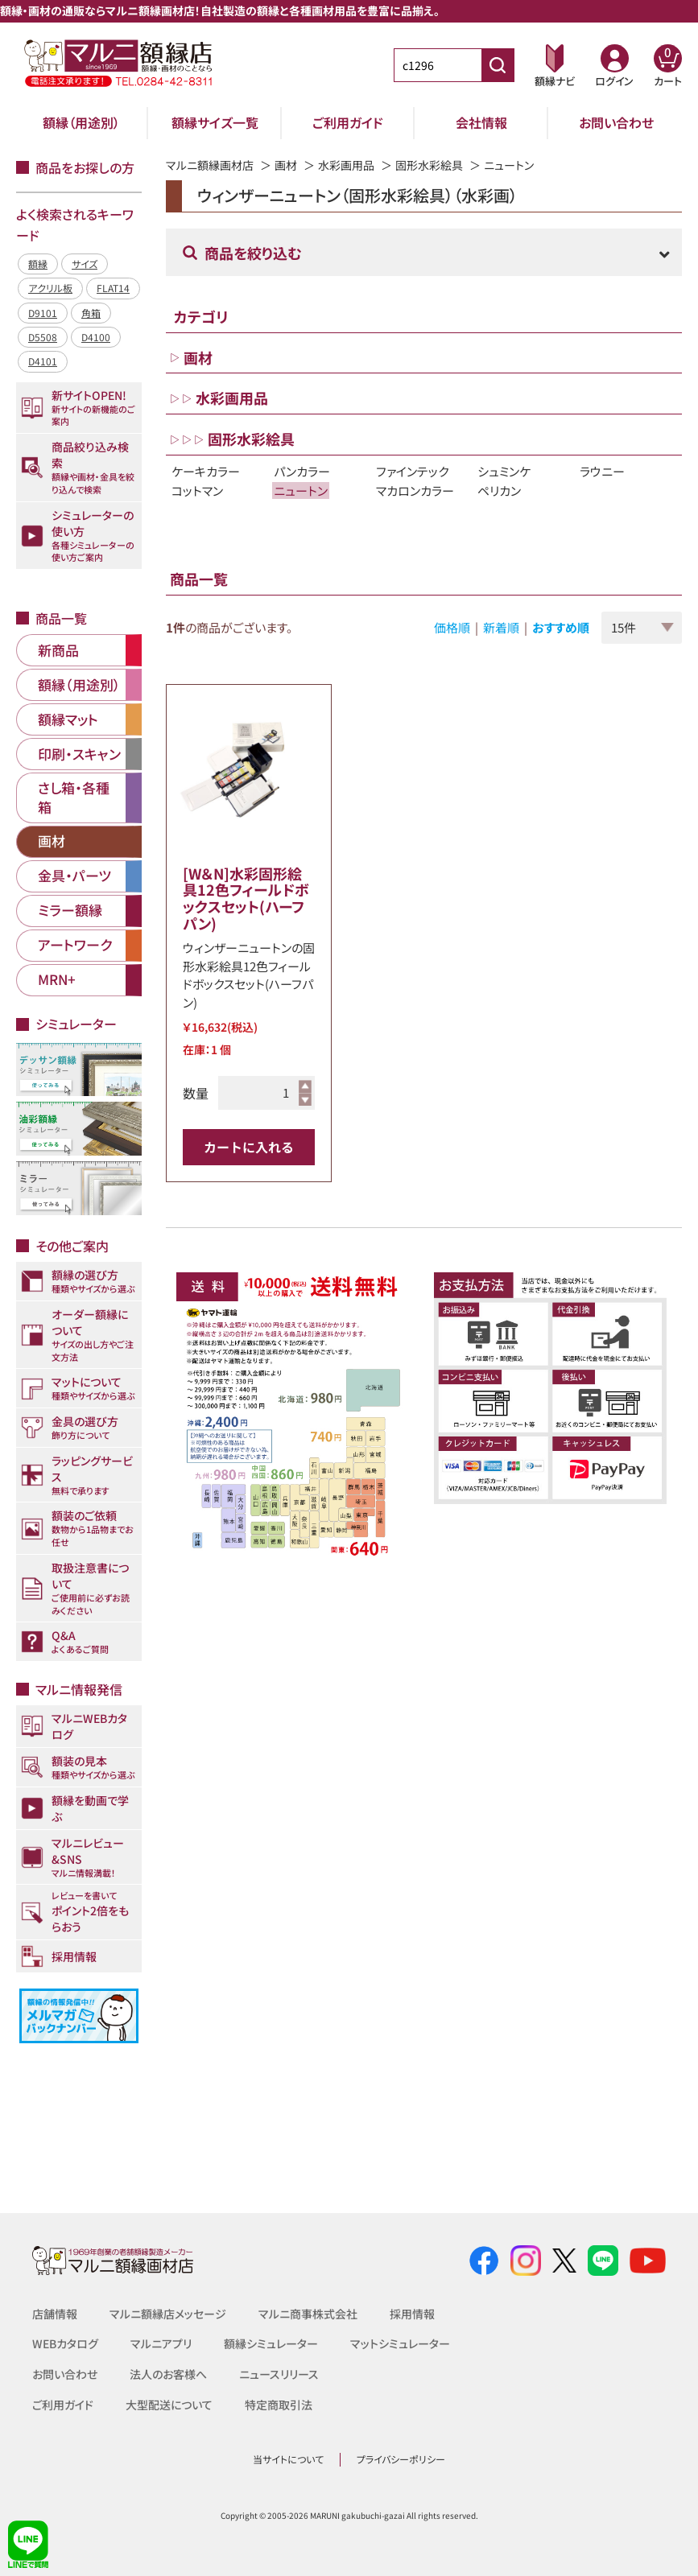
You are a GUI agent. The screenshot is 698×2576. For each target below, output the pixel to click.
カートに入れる (249, 1146)
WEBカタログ (65, 2343)
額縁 (37, 263)
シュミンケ (504, 471)
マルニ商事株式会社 (307, 2314)
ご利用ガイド (347, 122)
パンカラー (302, 471)
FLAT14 (113, 288)
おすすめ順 (560, 627)
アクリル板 (50, 288)
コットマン (197, 490)
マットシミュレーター (400, 2343)
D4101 (42, 361)
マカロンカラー (415, 490)
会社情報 (481, 122)
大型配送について (169, 2405)
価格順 (452, 627)
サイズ (84, 263)
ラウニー (602, 471)
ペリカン (499, 490)
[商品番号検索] (497, 65)
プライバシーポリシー (401, 2459)
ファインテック (412, 471)
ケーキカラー (205, 471)
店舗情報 (54, 2314)
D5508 (42, 337)
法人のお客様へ (168, 2374)
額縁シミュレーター (271, 2343)
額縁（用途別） (81, 122)
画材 (286, 165)
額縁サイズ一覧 (214, 122)
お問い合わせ (616, 122)
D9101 (42, 312)
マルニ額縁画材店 (210, 165)
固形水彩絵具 (429, 165)
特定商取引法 (278, 2405)
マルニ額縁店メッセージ (167, 2314)
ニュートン (301, 490)
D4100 (95, 337)
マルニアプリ (161, 2343)
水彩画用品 (346, 165)
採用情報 (412, 2314)
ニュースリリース (279, 2374)
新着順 (501, 627)
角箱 (91, 312)
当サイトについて (288, 2459)
